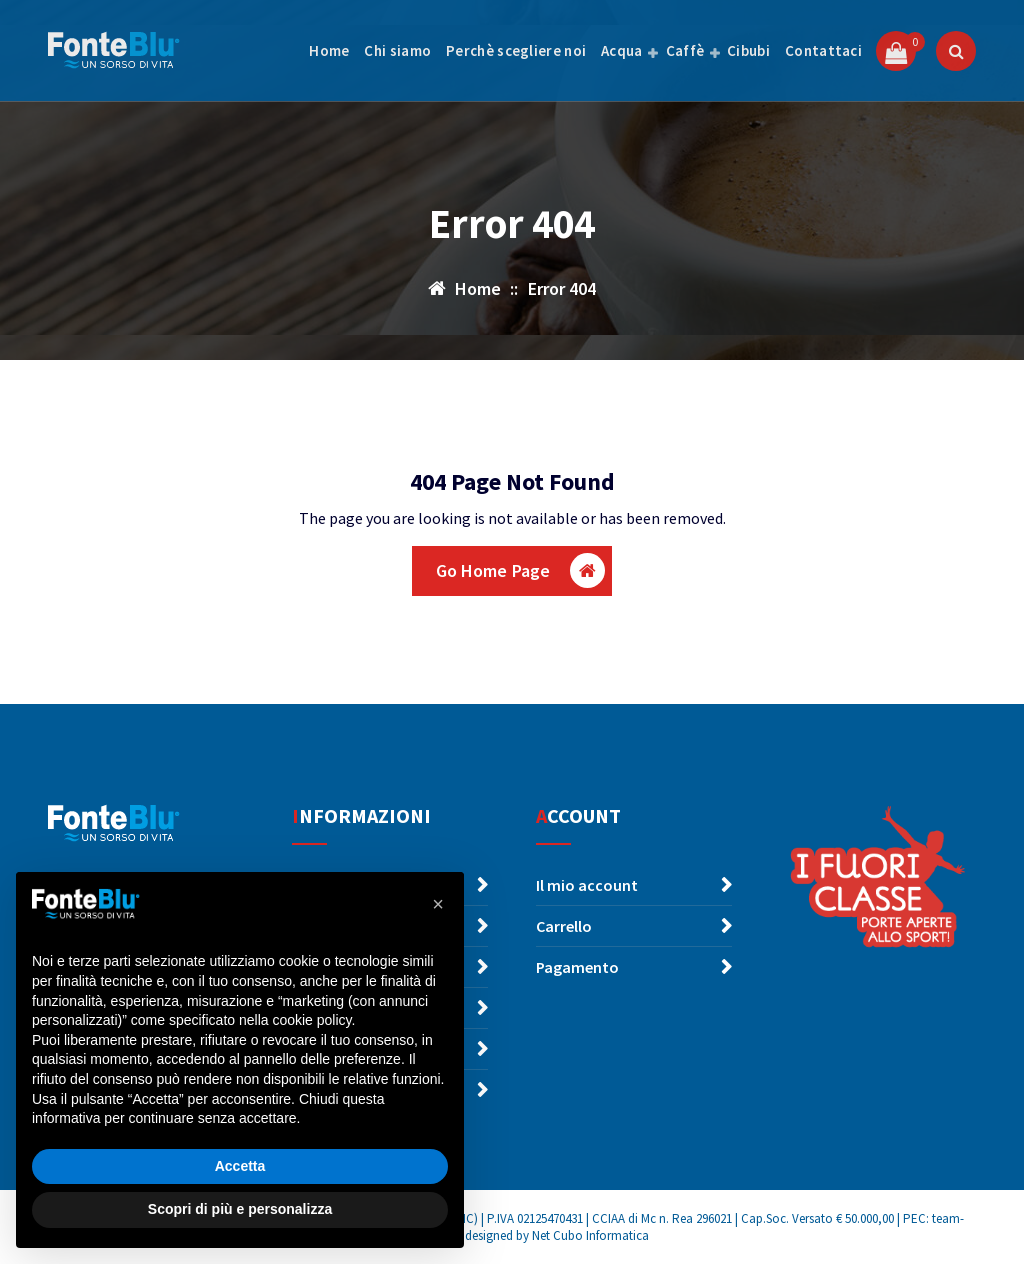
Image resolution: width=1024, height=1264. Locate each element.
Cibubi (748, 50)
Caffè (685, 50)
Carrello (564, 926)
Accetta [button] (240, 1166)
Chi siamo (397, 50)
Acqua (622, 50)
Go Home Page (521, 570)
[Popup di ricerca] (956, 51)
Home (329, 50)
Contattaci (823, 50)
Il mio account (587, 885)
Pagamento (577, 967)
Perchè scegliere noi (516, 50)
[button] (438, 904)
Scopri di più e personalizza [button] (240, 1209)
